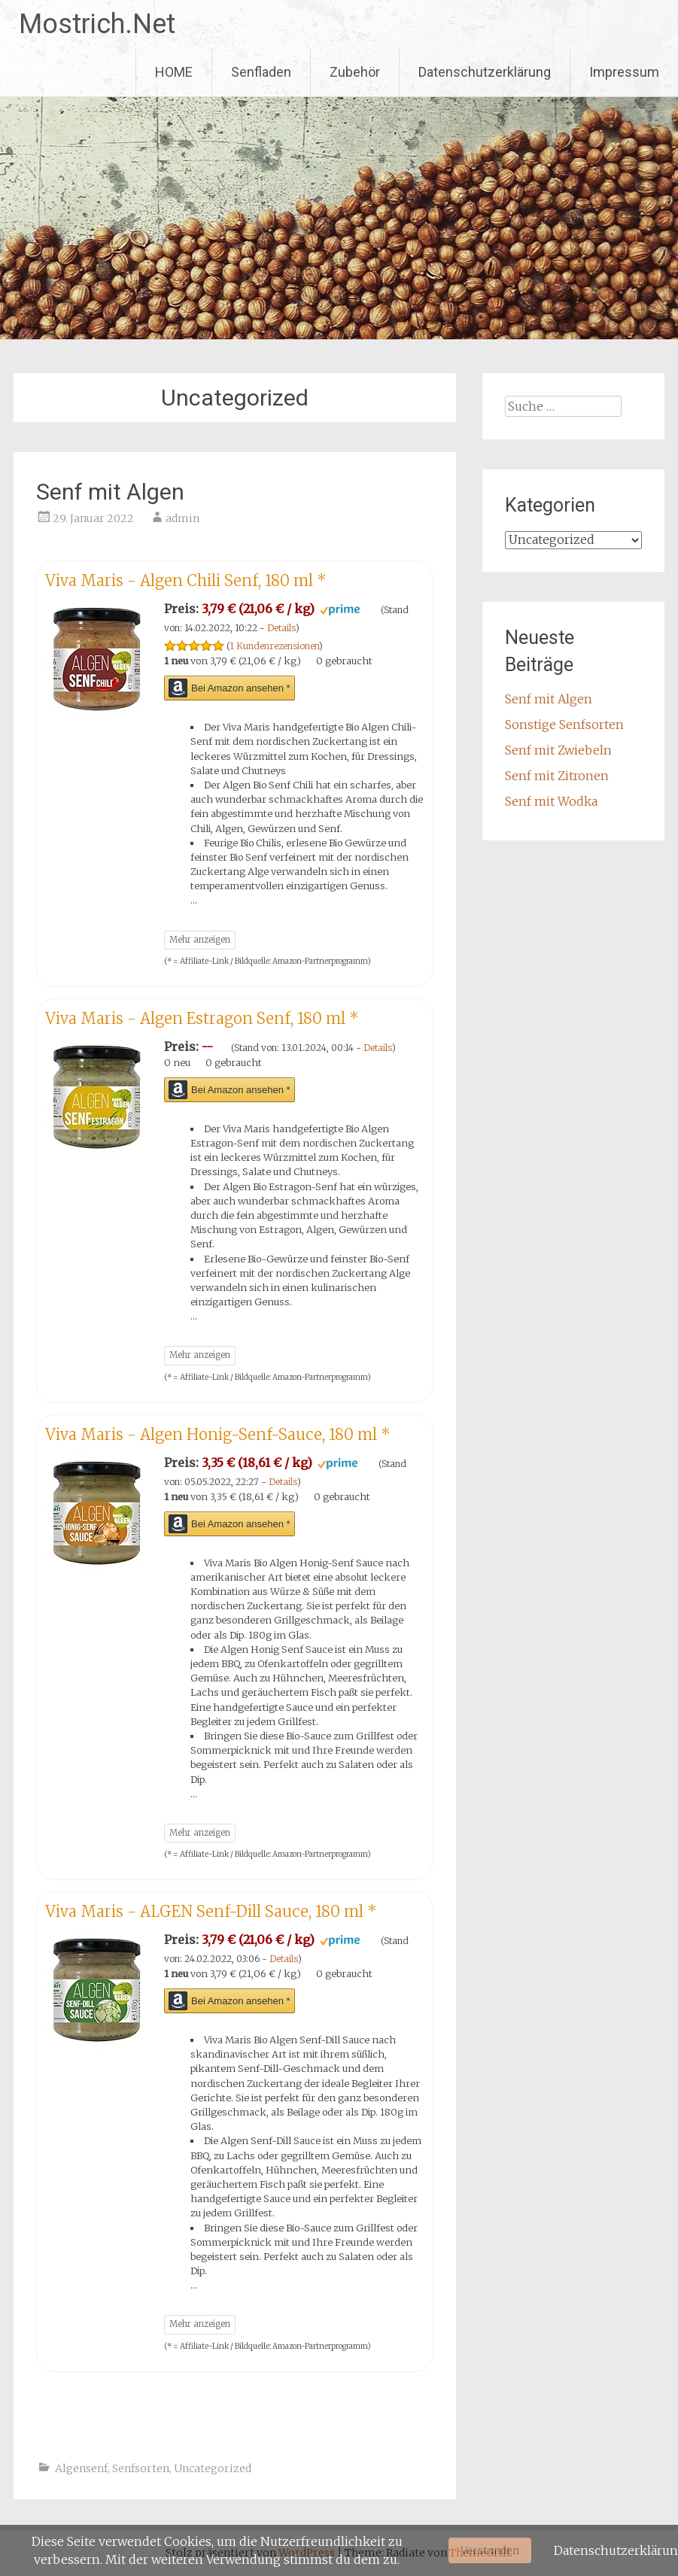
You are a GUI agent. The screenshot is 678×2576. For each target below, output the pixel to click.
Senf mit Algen (110, 491)
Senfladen (261, 72)
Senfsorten (140, 2468)
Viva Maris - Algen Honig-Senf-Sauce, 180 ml (218, 1434)
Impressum (624, 72)
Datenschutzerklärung (484, 72)
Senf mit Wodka (551, 801)
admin (182, 518)
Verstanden (490, 2550)
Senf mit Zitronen (557, 775)
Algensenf (81, 2468)
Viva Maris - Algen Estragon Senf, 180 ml (202, 1018)
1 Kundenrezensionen (274, 646)
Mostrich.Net (97, 24)
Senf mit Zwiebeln (558, 750)
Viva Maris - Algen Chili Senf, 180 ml (186, 580)
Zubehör (355, 72)
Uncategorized (212, 2468)
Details (281, 627)
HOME (174, 72)
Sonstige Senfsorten (564, 724)
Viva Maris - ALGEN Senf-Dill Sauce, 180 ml (211, 1911)
